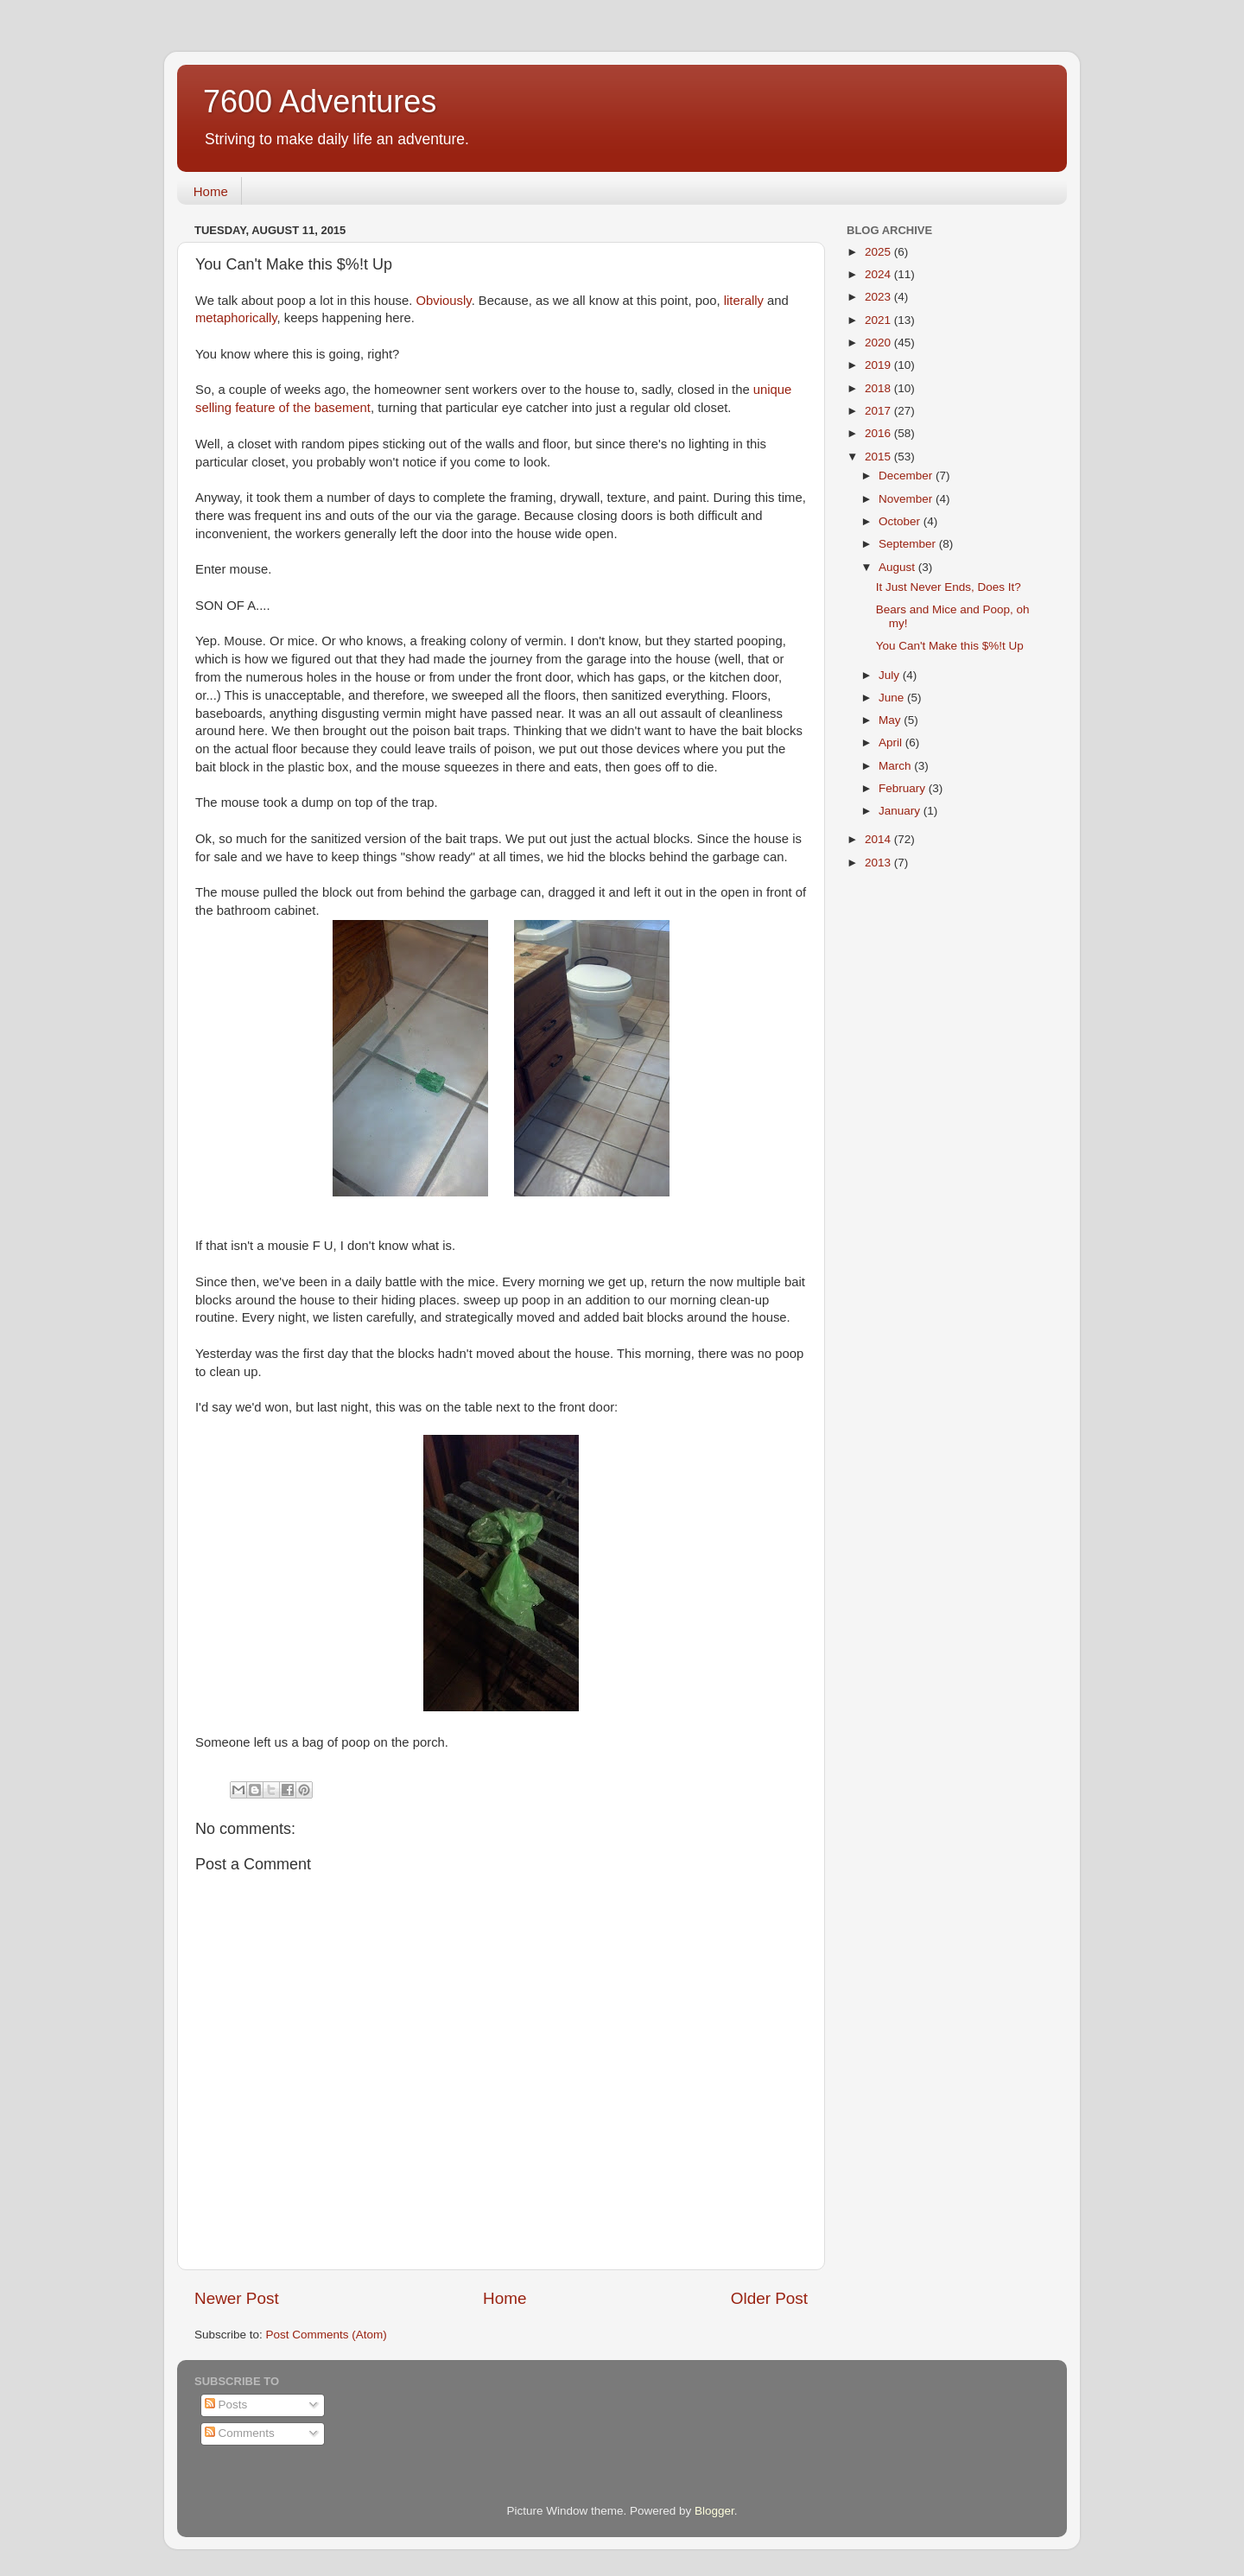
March (896, 765)
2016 (879, 433)
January (901, 810)
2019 (879, 364)
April (892, 742)
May (891, 720)
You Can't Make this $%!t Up (950, 645)
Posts (226, 2404)
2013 (879, 862)
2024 (879, 274)
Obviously (444, 301)
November (907, 498)
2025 (879, 251)
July (891, 675)
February (904, 788)
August (898, 567)
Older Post (769, 2298)
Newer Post (236, 2298)
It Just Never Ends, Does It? (948, 587)
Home (211, 191)
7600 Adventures (319, 101)
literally (744, 301)
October (901, 521)
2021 (879, 320)
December (907, 475)
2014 (879, 839)
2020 (879, 342)
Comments (240, 2433)
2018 (879, 388)
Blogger (714, 2510)
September (909, 543)
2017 (879, 410)
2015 (879, 456)
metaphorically (236, 318)
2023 (879, 296)
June (893, 697)
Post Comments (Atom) (326, 2334)
